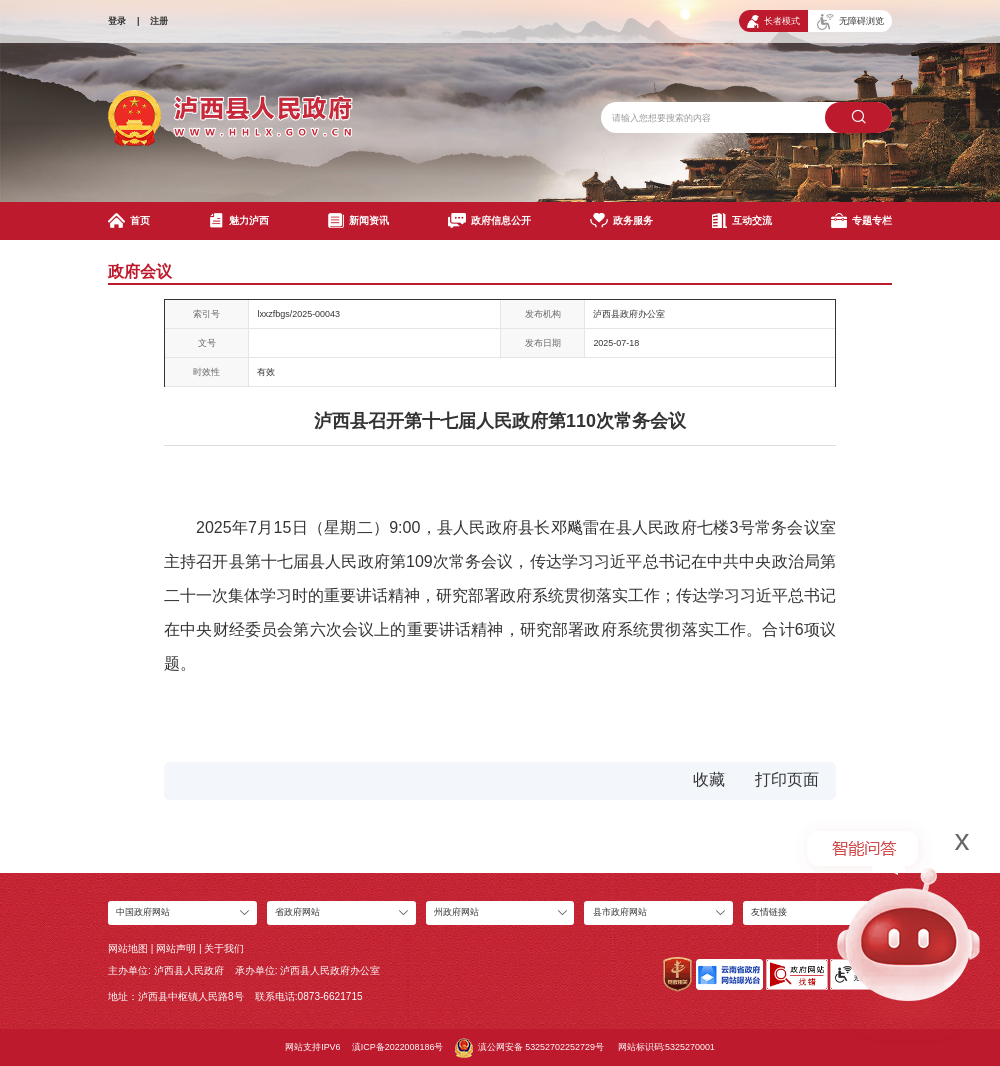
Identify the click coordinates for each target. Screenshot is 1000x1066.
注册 (159, 21)
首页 (129, 221)
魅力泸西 (239, 221)
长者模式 (773, 21)
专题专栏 (861, 221)
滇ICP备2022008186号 (398, 1047)
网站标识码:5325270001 (666, 1047)
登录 (117, 21)
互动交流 (742, 221)
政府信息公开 (489, 221)
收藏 (709, 779)
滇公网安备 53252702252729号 (529, 1048)
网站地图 (128, 948)
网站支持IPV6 (312, 1047)
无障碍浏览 (850, 22)
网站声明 (176, 948)
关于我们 (224, 948)
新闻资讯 (358, 221)
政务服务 (621, 221)
